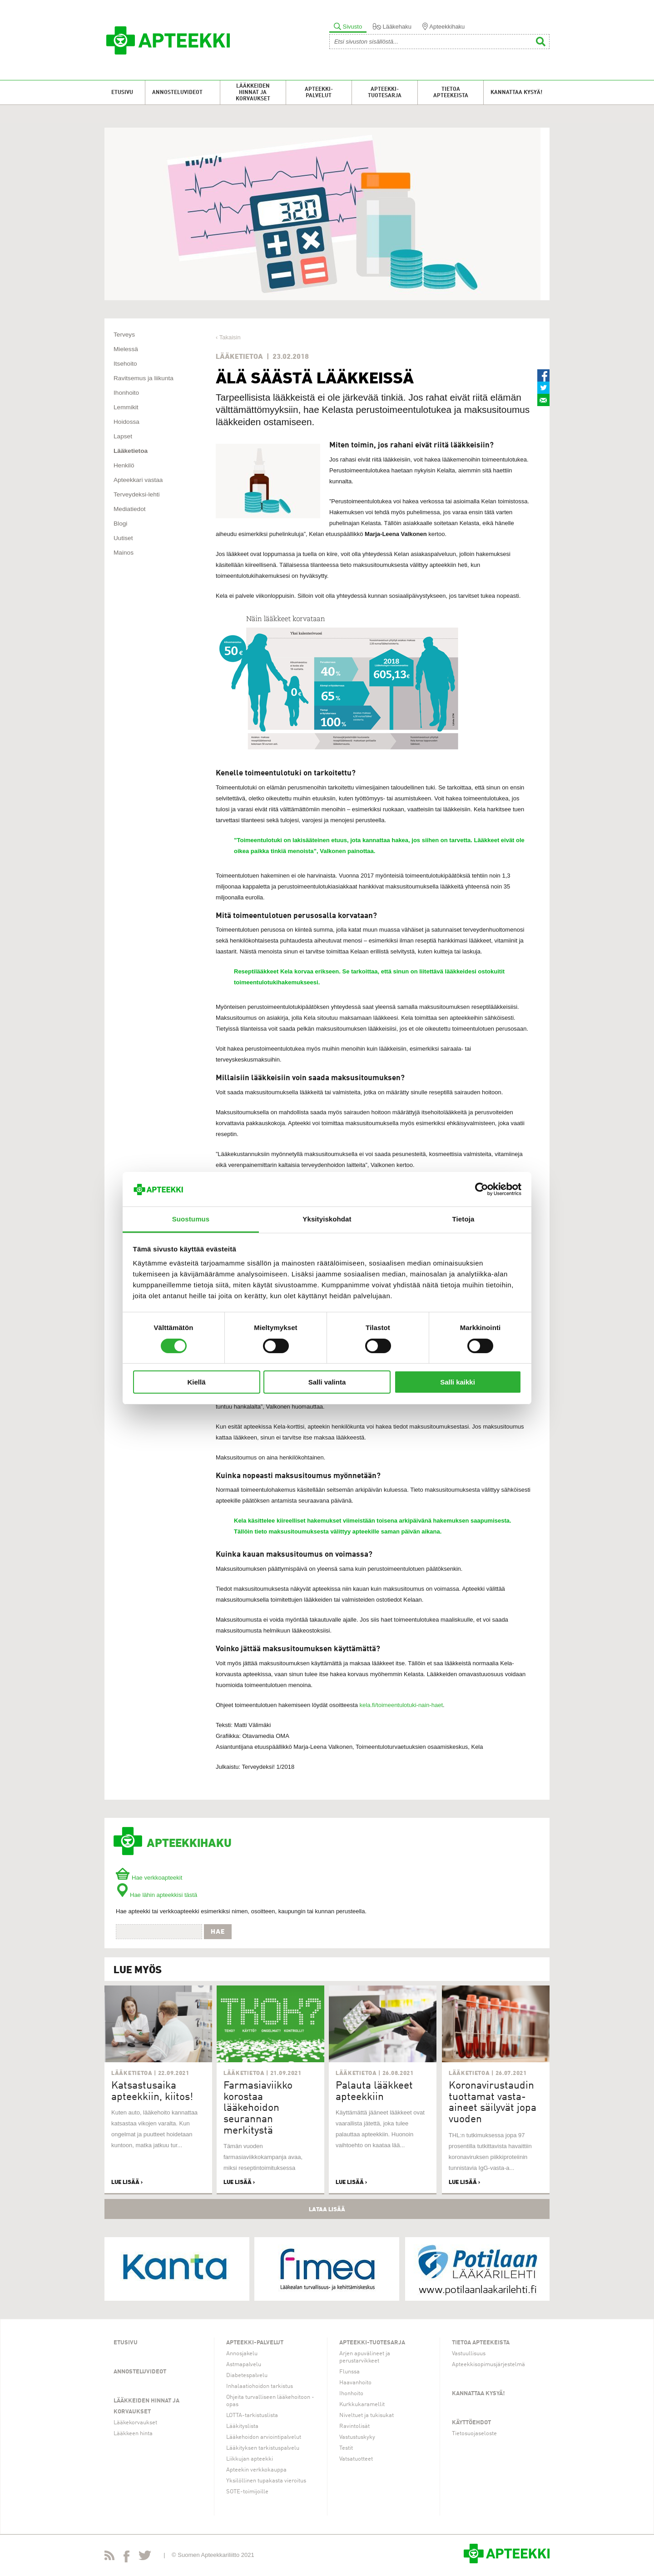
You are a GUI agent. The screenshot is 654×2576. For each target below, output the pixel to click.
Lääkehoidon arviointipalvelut (263, 2437)
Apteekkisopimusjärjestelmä (488, 2365)
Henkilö (124, 465)
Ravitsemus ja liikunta (143, 378)
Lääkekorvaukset (135, 2423)
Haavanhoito (355, 2383)
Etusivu (122, 92)
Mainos (124, 552)
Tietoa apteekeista (450, 93)
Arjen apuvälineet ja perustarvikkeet (364, 2357)
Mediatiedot (130, 509)
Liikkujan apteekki (249, 2459)
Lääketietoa (131, 450)
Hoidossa (126, 421)
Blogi (120, 523)
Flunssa (349, 2372)
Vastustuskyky (357, 2437)
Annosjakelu (242, 2354)
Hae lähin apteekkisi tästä (156, 1894)
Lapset (123, 436)
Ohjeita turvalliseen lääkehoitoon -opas (270, 2400)
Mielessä (126, 349)
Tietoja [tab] (463, 1219)
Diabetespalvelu (247, 2375)
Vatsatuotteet (356, 2459)
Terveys (124, 334)
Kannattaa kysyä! (516, 92)
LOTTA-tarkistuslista (252, 2415)
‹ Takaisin (228, 337)
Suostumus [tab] (191, 1219)
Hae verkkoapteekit (149, 1877)
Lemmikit (126, 407)
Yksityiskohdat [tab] (326, 1219)
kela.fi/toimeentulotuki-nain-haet (401, 1705)
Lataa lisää (327, 2209)
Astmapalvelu (243, 2365)
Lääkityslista (242, 2426)
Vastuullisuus (469, 2354)
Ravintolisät (354, 2426)
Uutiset (123, 538)
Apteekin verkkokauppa (256, 2470)
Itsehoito (125, 363)
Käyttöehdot (471, 2423)
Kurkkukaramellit (362, 2404)
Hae (218, 1931)
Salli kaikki (457, 1382)
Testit (346, 2448)
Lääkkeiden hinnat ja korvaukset (253, 93)
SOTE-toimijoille (247, 2492)
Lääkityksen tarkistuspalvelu (262, 2448)
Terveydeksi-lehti (137, 494)
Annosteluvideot (177, 92)
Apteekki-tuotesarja (384, 93)
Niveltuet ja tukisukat (366, 2415)
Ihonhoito (126, 392)
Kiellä (196, 1382)
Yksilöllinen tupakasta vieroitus (266, 2481)
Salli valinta (327, 1382)
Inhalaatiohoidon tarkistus (259, 2386)
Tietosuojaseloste (474, 2434)
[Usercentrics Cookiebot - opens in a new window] (481, 1189)
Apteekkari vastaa (138, 479)
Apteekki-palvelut (319, 93)
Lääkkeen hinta (133, 2434)
